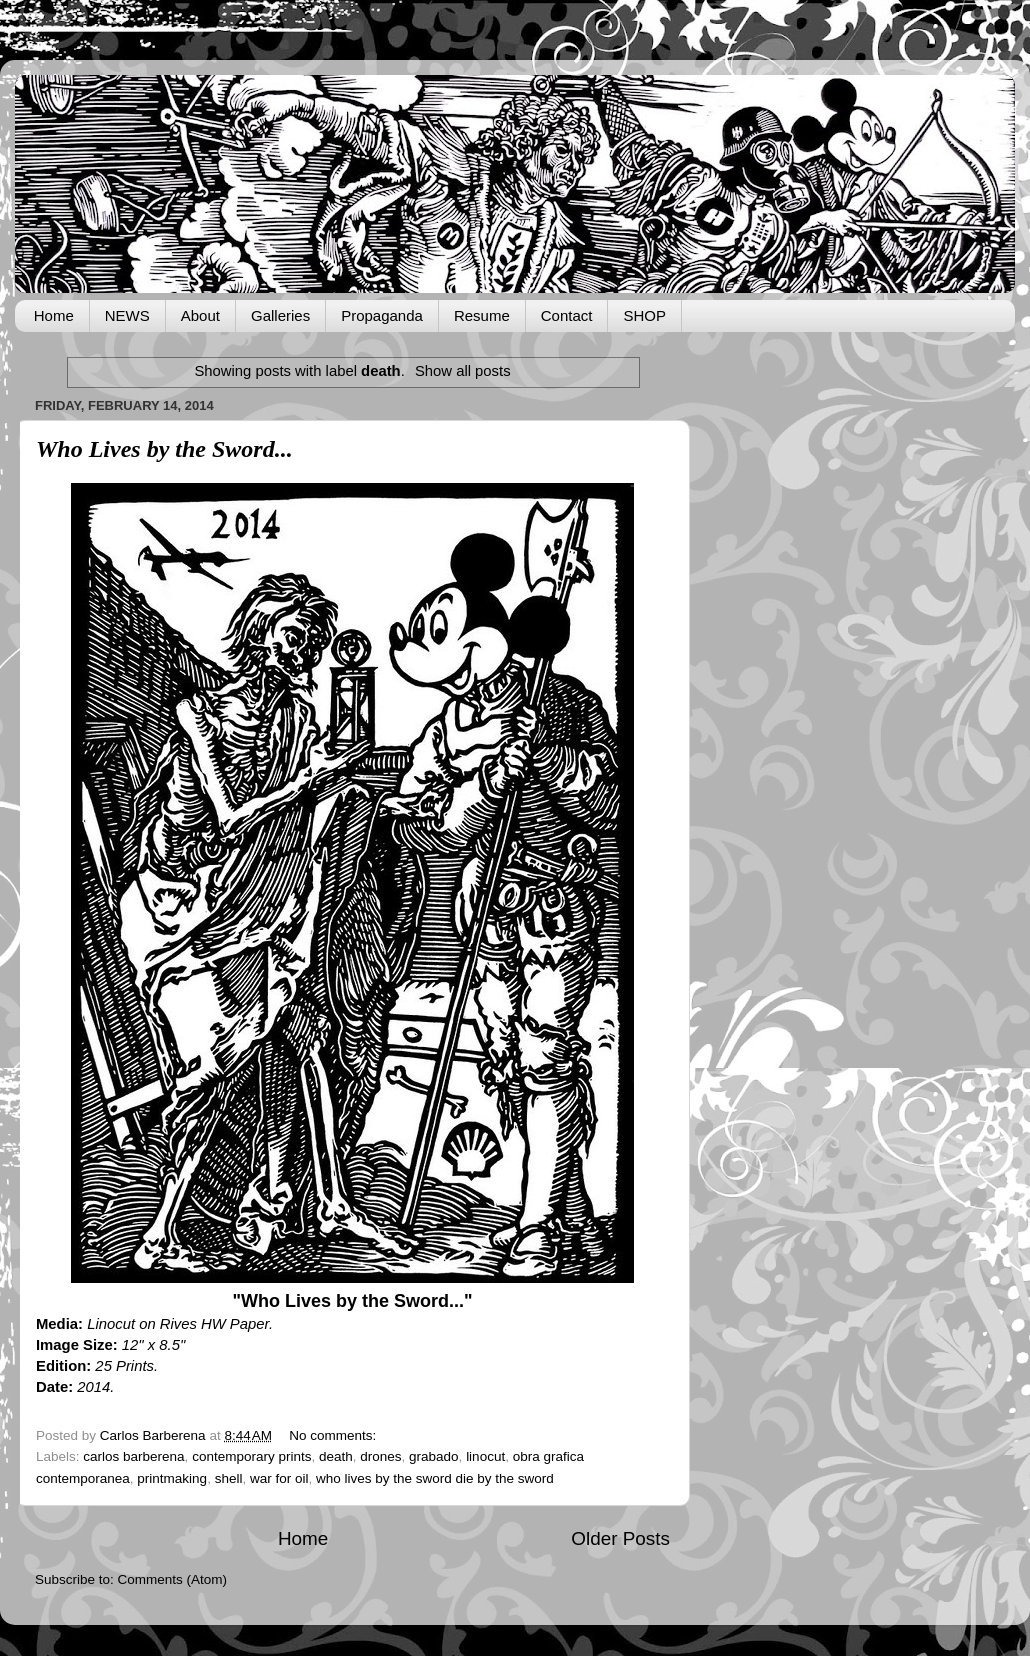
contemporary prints (251, 1456)
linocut (485, 1456)
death (336, 1456)
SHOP (644, 315)
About (200, 315)
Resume (482, 315)
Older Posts (620, 1538)
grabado (434, 1456)
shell (229, 1478)
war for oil (279, 1478)
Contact (567, 315)
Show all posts (463, 371)
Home (54, 315)
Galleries (280, 315)
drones (380, 1456)
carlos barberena (133, 1456)
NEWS (127, 315)
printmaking (172, 1478)
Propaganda (382, 315)
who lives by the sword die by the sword (435, 1478)
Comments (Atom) (173, 1579)
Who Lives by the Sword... (164, 449)
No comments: (334, 1435)
